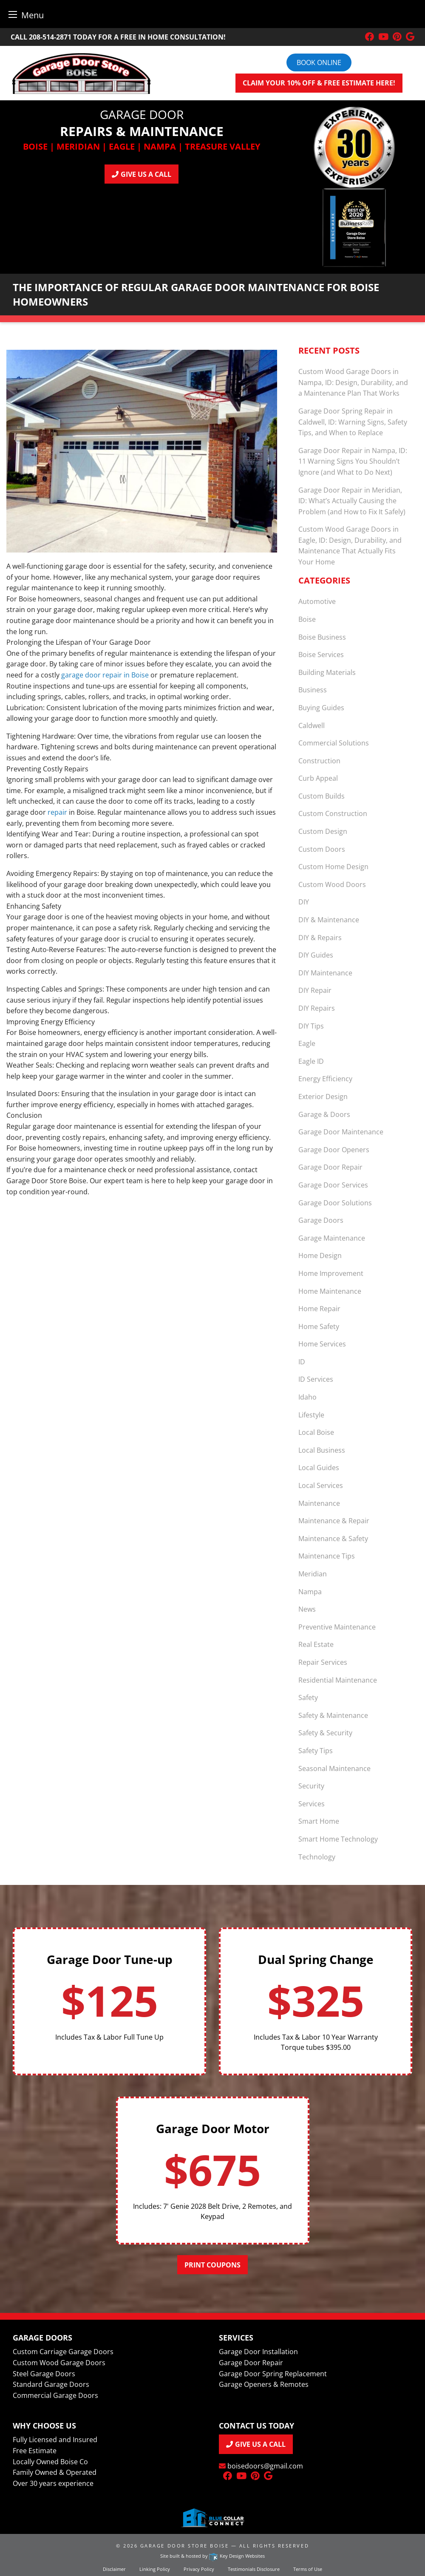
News (307, 1609)
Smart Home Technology (338, 1839)
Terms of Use (307, 2569)
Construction (319, 760)
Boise (307, 619)
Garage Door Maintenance (340, 1131)
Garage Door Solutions (335, 1202)
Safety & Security (325, 1732)
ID (301, 1361)
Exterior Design (323, 1096)
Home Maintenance (329, 1291)
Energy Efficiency (325, 1078)
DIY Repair (315, 990)
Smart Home (318, 1821)
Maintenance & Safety (333, 1538)
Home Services (322, 1344)
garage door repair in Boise (105, 675)
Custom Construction (332, 813)
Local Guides (318, 1467)
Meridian (312, 1573)
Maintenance (319, 1503)
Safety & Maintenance (333, 1715)
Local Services (320, 1485)
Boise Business (322, 637)
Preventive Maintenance (337, 1627)
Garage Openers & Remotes (264, 2384)
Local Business (321, 1450)
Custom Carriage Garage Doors (63, 2351)
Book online (319, 62)
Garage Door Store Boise (184, 2545)
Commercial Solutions (333, 743)
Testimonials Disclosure (254, 2569)
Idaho (307, 1397)
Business (312, 689)
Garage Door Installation (258, 2351)
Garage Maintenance (331, 1238)
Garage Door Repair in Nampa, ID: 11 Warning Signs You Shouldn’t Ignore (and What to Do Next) (352, 461)
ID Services (315, 1379)
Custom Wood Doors (332, 884)
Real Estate (316, 1644)
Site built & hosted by (212, 2556)
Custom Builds (321, 796)
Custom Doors (321, 849)
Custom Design (322, 831)
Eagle (306, 1043)
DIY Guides (315, 955)
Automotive (317, 601)
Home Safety (318, 1326)
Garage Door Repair (330, 1167)
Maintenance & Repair (333, 1520)
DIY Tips (311, 1026)
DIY (303, 902)
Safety (308, 1697)
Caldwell (311, 725)
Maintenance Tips (326, 1556)
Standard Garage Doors (51, 2384)
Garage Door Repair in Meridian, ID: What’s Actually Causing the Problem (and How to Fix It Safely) (351, 500)
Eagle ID (311, 1061)
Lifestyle (311, 1415)
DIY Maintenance (325, 973)
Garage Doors (320, 1220)
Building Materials (327, 672)
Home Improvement (330, 1273)
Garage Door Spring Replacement (273, 2373)
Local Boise (316, 1432)
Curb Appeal (318, 778)
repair (57, 812)
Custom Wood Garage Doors (59, 2362)
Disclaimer (114, 2569)
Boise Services (321, 654)
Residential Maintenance (337, 1680)
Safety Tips (315, 1750)
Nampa (310, 1591)
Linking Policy (154, 2569)
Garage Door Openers (333, 1149)
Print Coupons (212, 2265)
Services (311, 1803)
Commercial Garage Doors (55, 2395)
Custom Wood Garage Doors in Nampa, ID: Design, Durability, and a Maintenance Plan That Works (353, 382)
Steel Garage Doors (44, 2373)
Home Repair (319, 1308)
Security (311, 1786)
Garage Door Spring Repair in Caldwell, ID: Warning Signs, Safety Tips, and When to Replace (352, 421)
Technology (316, 1857)
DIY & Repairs (320, 937)
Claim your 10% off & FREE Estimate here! (319, 83)
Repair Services (322, 1662)
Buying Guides (321, 707)
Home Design (320, 1255)
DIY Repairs (316, 1008)
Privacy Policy (199, 2569)
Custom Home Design (333, 866)
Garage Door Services (333, 1185)
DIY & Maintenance (328, 919)
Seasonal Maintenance (334, 1768)
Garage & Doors (324, 1114)
